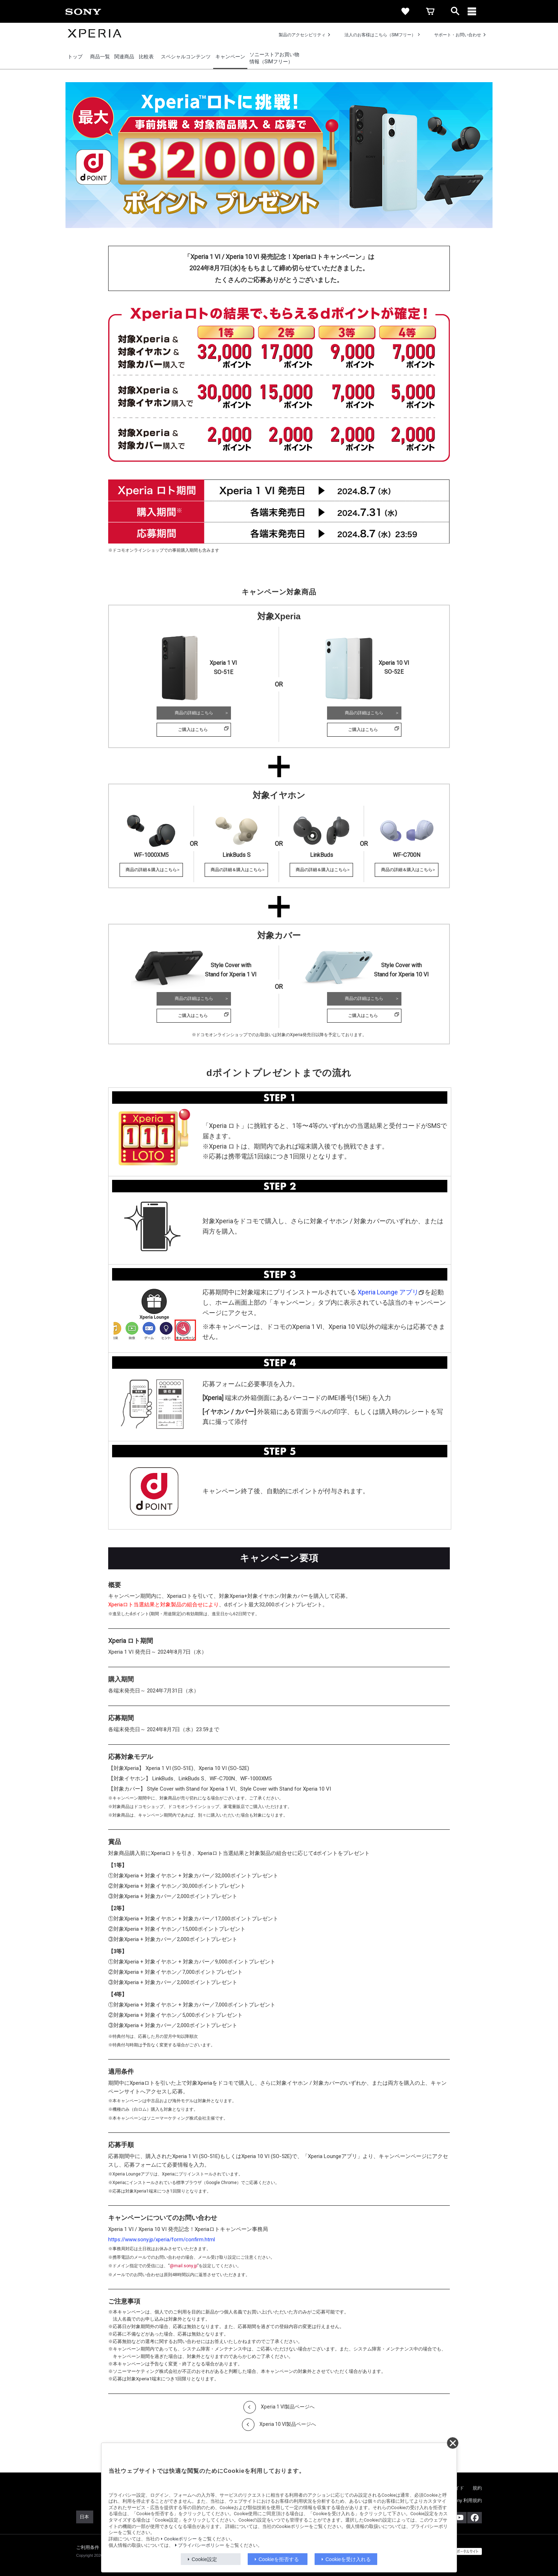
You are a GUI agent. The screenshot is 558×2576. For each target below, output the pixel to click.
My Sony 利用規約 (463, 2500)
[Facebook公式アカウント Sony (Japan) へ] (474, 2517)
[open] (455, 11)
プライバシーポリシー (201, 2545)
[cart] (430, 11)
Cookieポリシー (180, 2538)
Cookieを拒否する (279, 2559)
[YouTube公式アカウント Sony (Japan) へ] (459, 2517)
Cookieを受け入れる (348, 2559)
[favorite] (405, 11)
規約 (477, 2488)
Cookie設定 (204, 2559)
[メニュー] (480, 11)
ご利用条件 (88, 2547)
